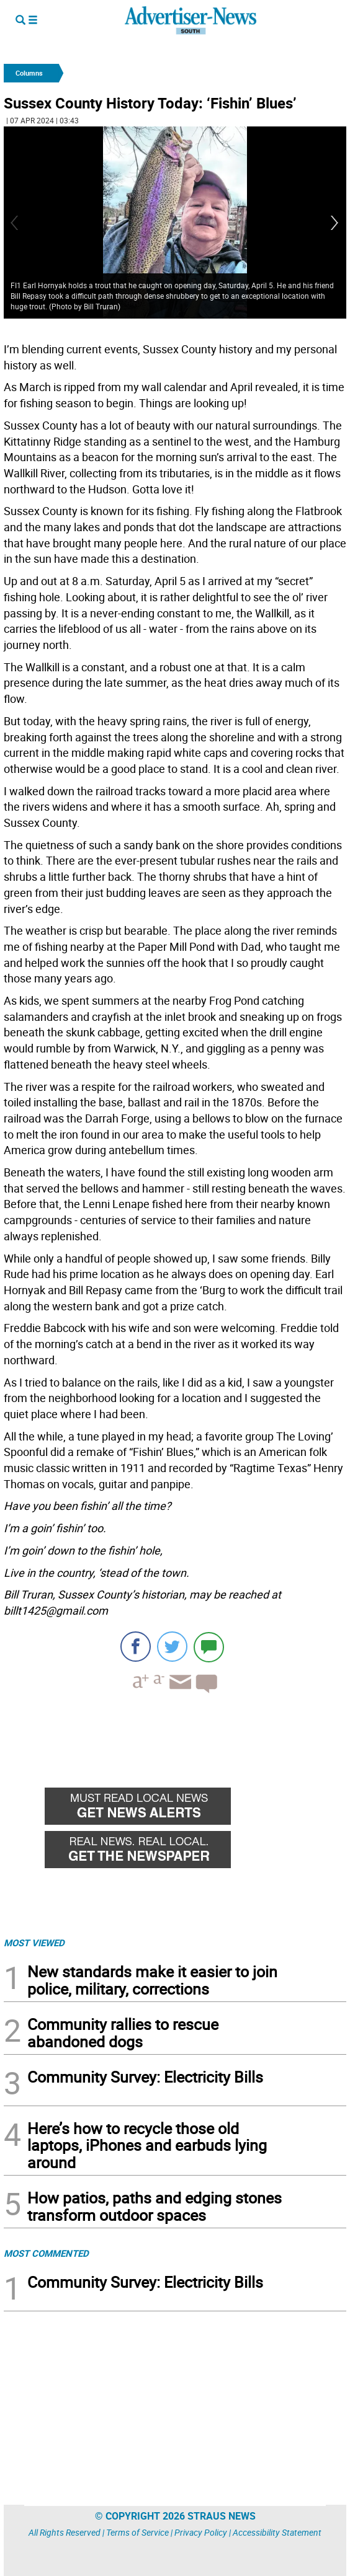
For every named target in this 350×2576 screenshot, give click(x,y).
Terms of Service (137, 2532)
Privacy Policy (200, 2532)
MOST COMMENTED (46, 2253)
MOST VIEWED (34, 1942)
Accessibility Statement (277, 2532)
